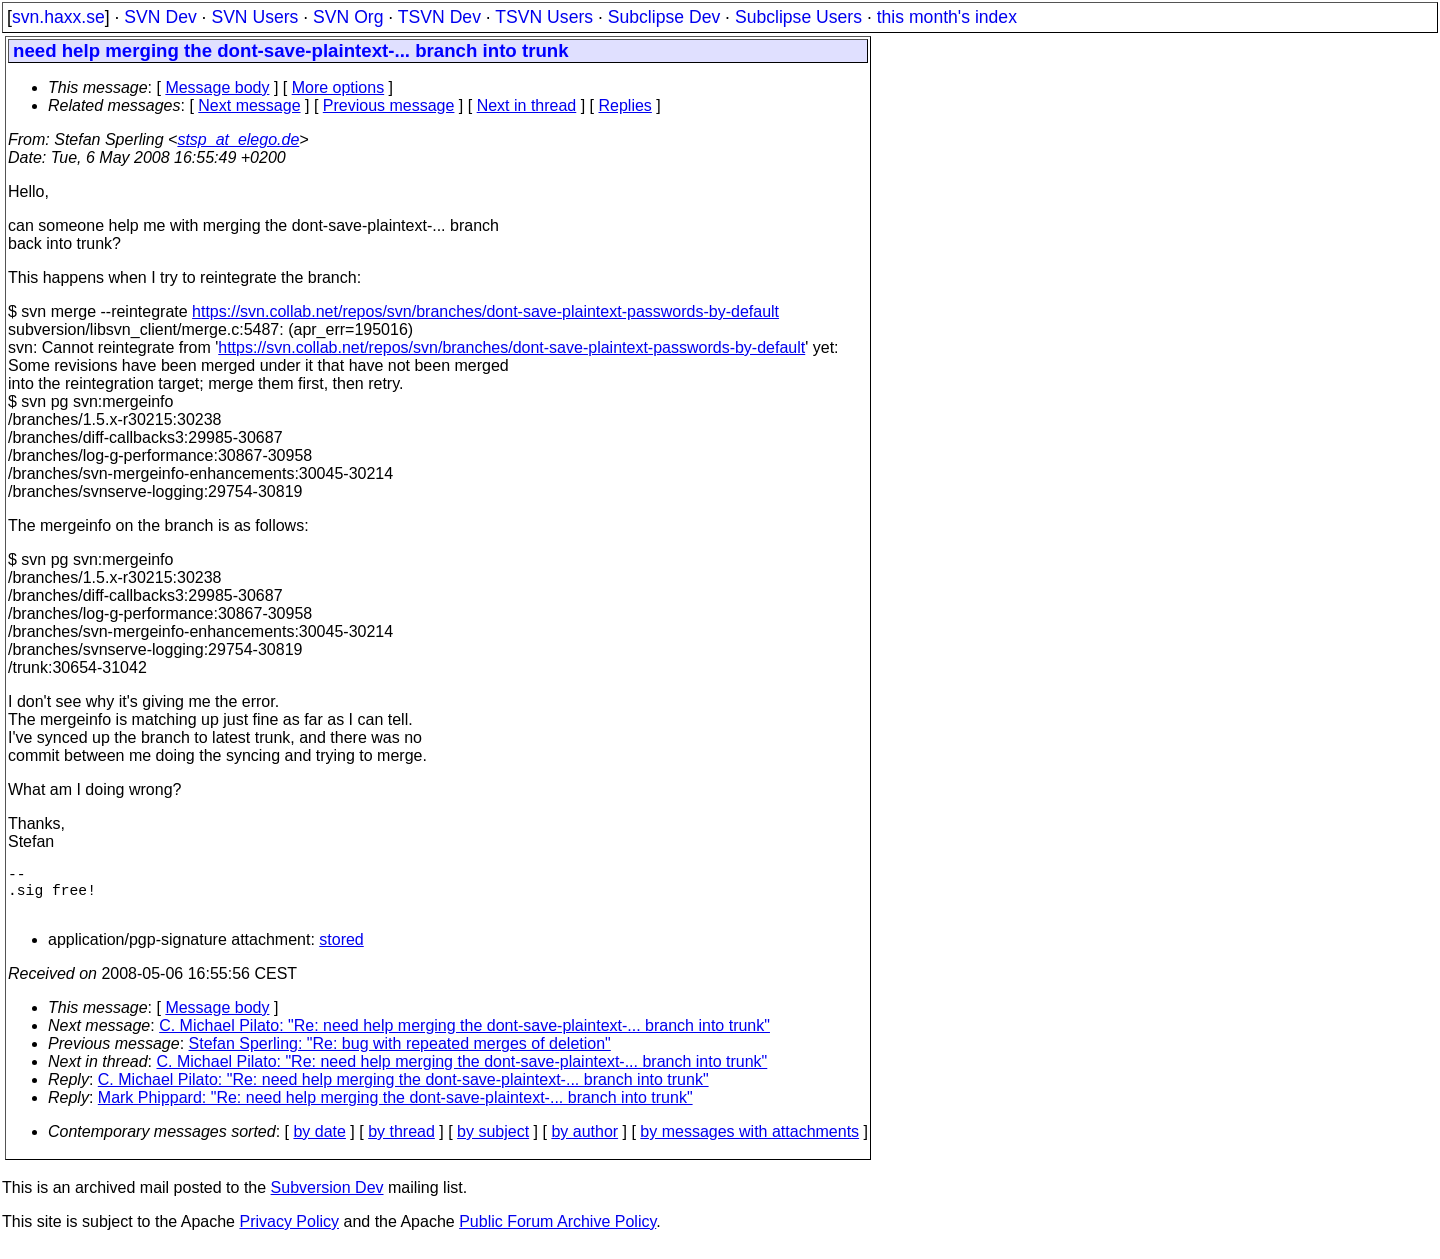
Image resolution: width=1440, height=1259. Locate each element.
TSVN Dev (439, 17)
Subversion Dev (327, 1199)
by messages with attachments (749, 1143)
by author (584, 1143)
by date (319, 1143)
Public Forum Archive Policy (557, 1233)
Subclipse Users (798, 17)
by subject (493, 1143)
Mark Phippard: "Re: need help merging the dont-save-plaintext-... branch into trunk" (395, 1109)
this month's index (947, 17)
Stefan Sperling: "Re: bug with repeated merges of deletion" (400, 1055)
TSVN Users (544, 17)
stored (341, 951)
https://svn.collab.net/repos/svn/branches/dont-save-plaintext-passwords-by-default (485, 311)
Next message (249, 105)
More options (338, 87)
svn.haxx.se (58, 17)
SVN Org (348, 17)
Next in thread (527, 105)
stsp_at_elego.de (238, 139)
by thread (401, 1143)
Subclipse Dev (664, 17)
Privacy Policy (289, 1233)
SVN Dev (160, 17)
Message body (217, 87)
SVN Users (254, 17)
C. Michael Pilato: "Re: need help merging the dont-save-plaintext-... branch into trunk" (464, 1037)
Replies (625, 105)
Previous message (389, 105)
